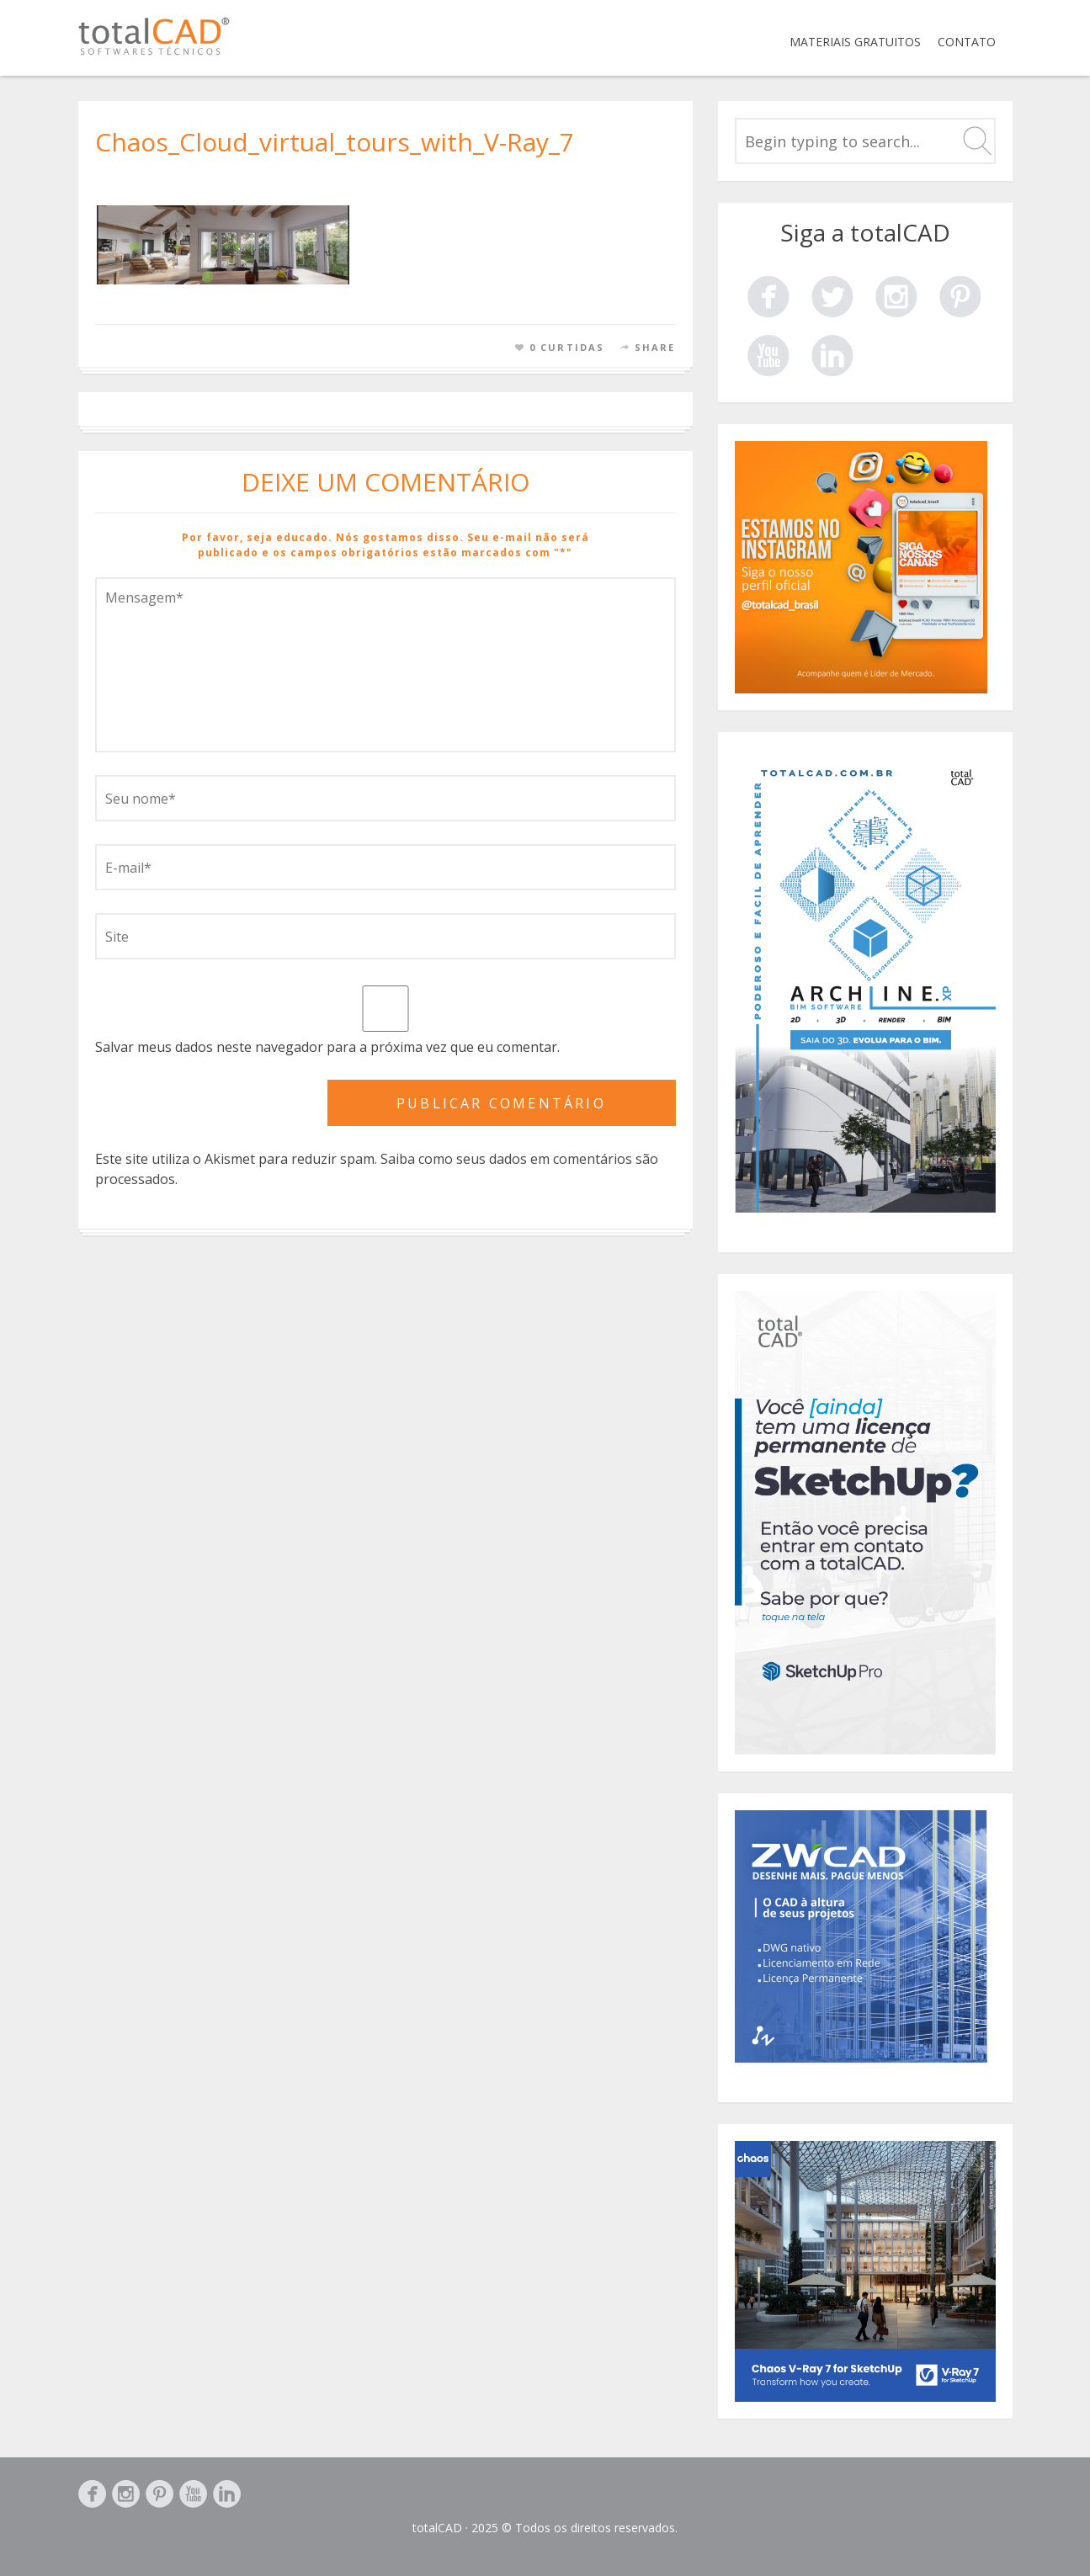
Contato (967, 42)
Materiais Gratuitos (855, 42)
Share (655, 347)
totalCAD (437, 2528)
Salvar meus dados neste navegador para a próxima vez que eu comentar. (327, 1047)
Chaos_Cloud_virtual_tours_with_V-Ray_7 (334, 142)
